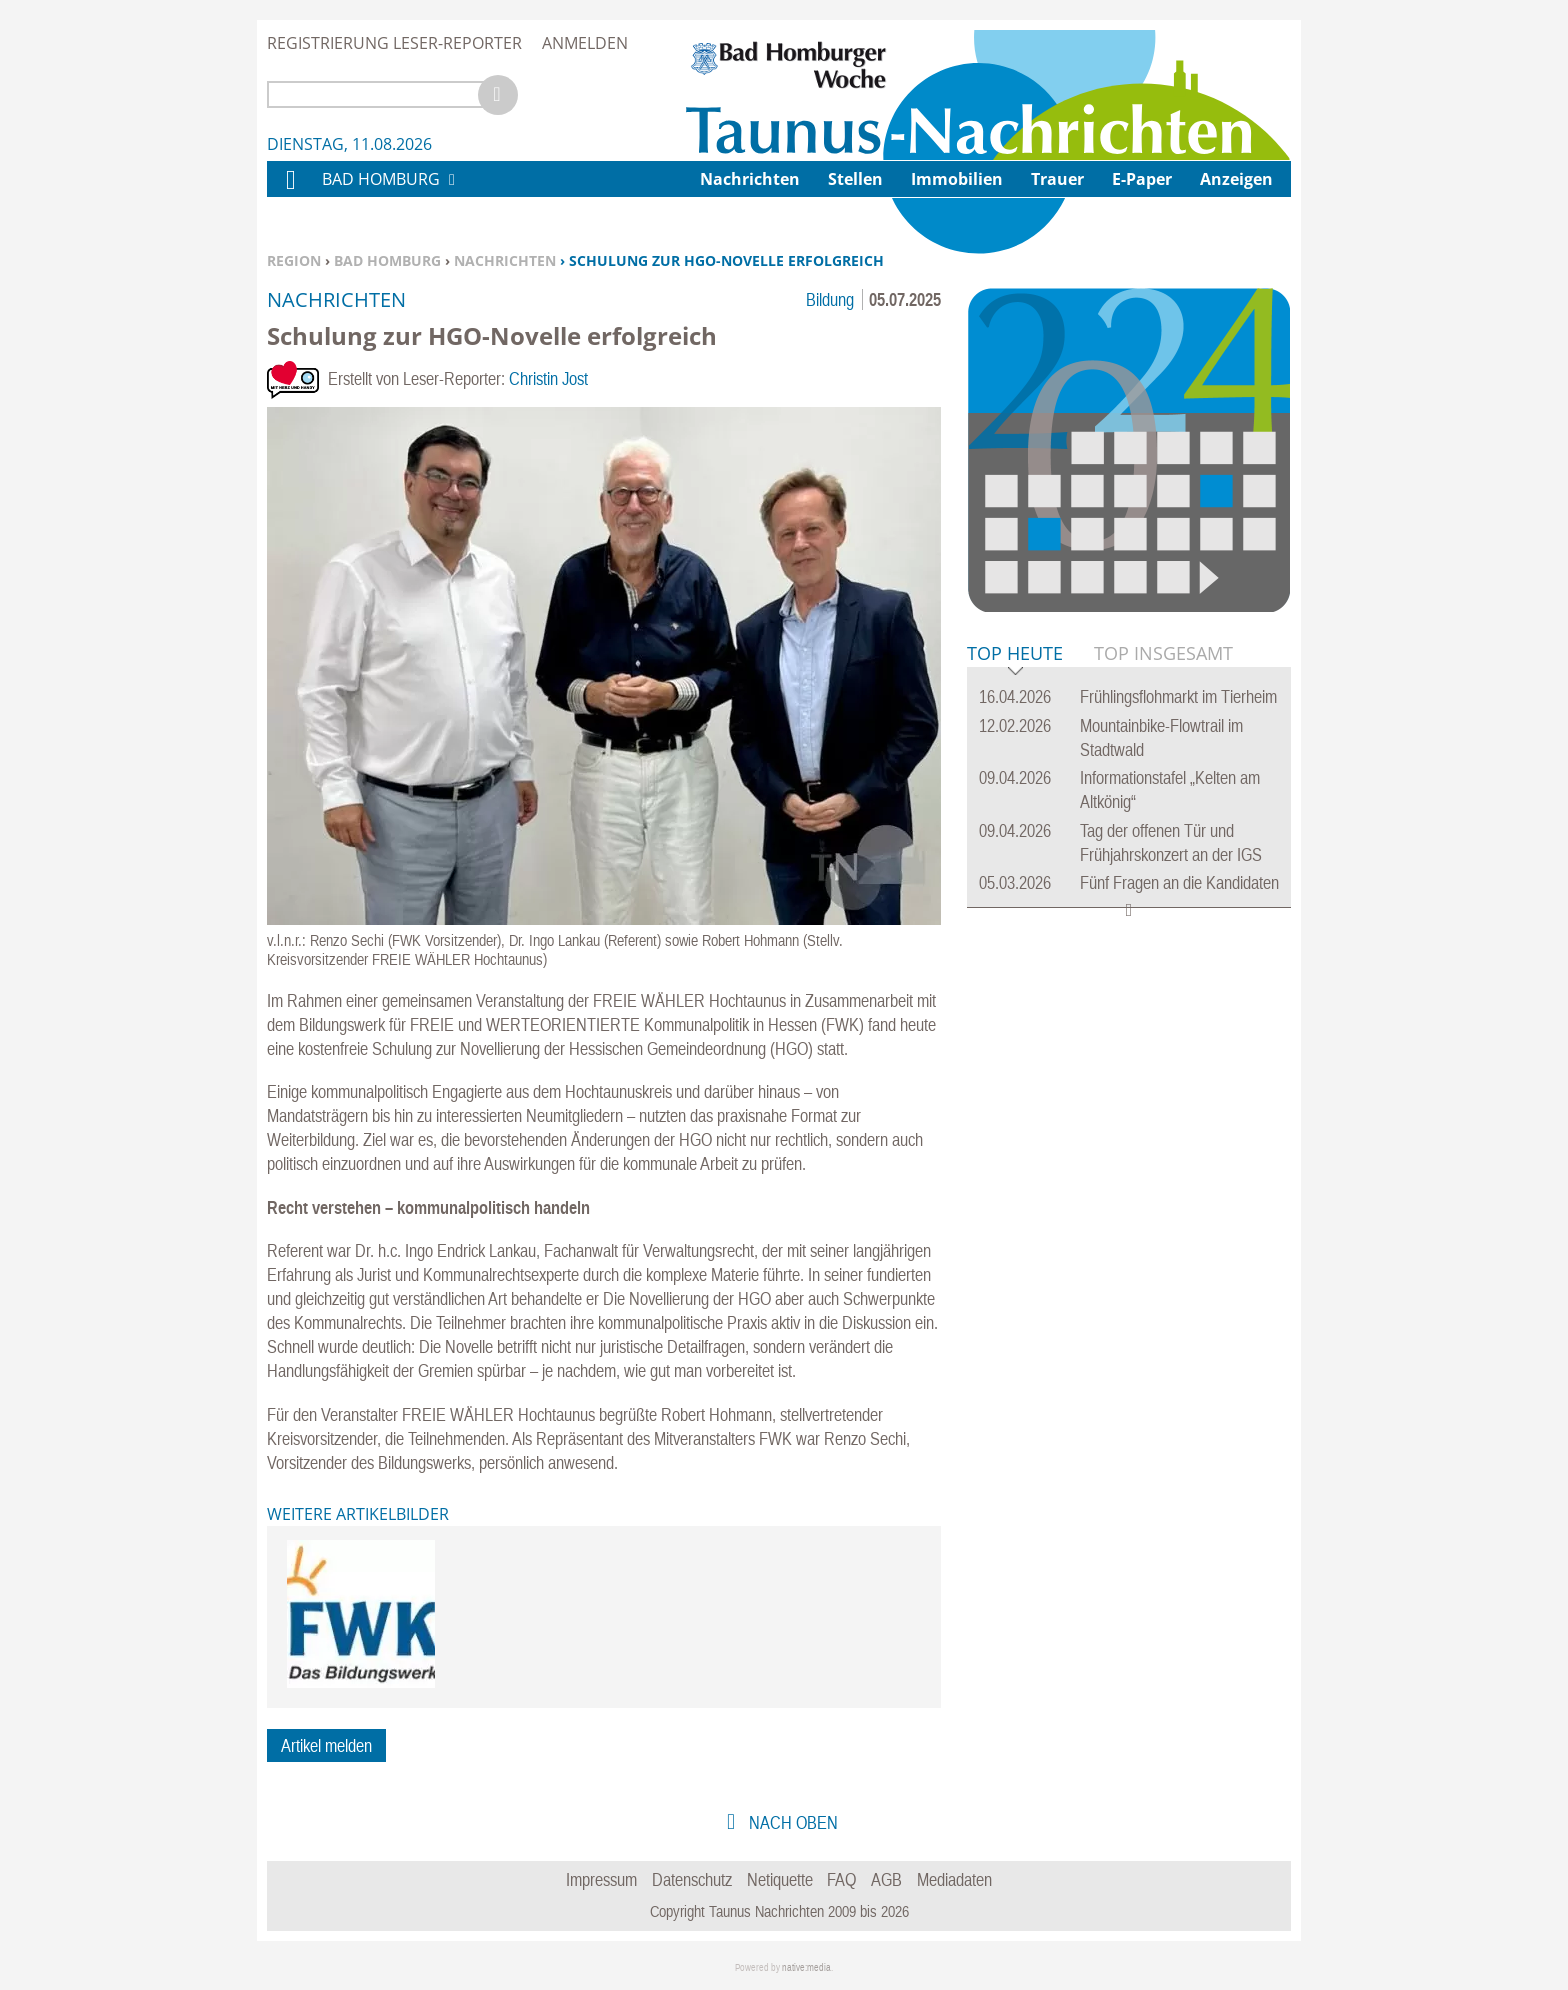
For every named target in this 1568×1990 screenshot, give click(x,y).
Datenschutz (692, 1879)
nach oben (791, 1822)
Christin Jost (548, 378)
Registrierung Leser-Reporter (394, 43)
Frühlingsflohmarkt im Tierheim (1178, 696)
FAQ (841, 1879)
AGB (886, 1879)
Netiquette (780, 1879)
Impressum (601, 1879)
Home (290, 192)
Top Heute (1015, 654)
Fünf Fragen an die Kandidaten (1179, 882)
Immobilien (957, 179)
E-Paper (1142, 179)
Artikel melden (326, 1745)
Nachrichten (505, 260)
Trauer (1057, 179)
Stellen (855, 179)
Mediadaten (954, 1879)
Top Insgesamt (1163, 653)
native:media (806, 1967)
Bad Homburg (387, 260)
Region (294, 260)
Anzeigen (1236, 179)
